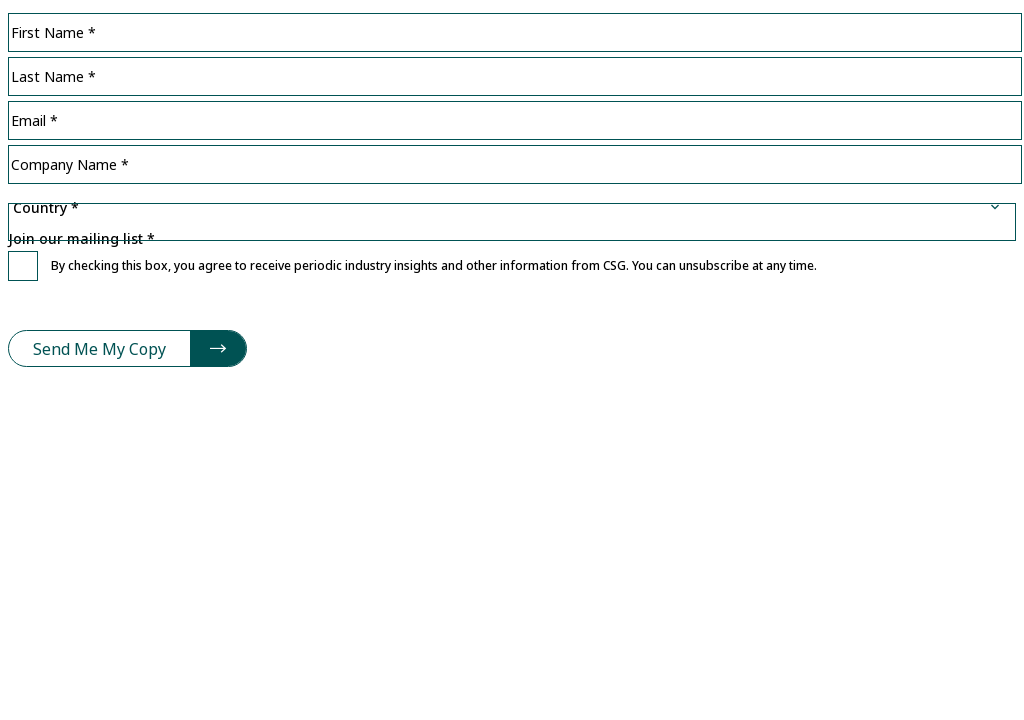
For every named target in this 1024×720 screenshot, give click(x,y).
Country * (512, 191)
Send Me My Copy (99, 349)
